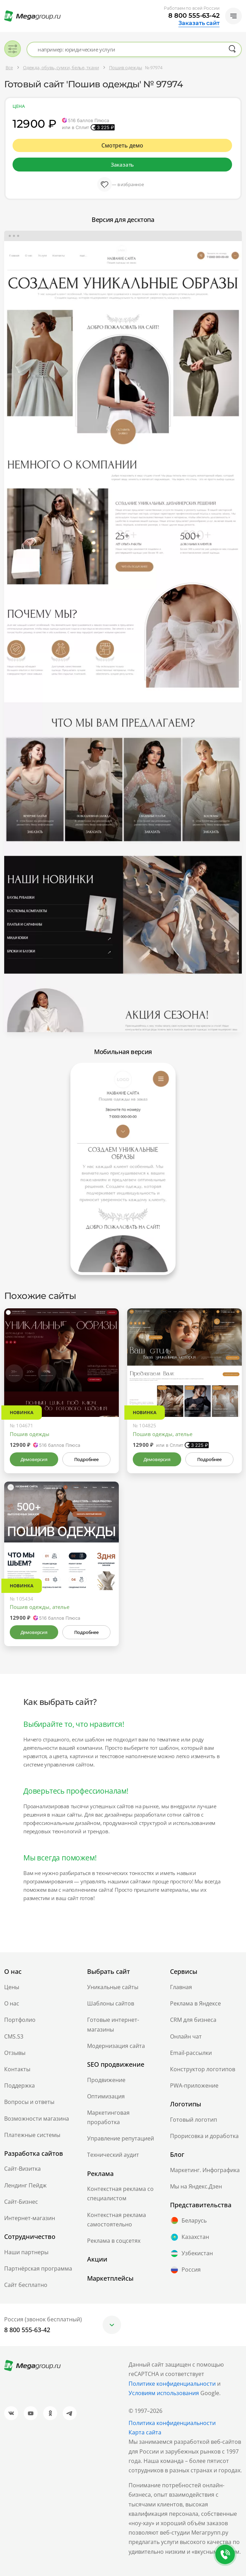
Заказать (122, 164)
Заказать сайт (199, 23)
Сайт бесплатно (25, 2285)
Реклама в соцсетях (113, 2240)
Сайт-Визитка (22, 2168)
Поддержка (19, 2085)
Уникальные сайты (112, 1987)
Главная (181, 1987)
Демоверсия (34, 1459)
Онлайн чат (186, 2036)
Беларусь (188, 2220)
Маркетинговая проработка (108, 2117)
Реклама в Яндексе (195, 2003)
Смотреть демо (122, 145)
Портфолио (20, 2020)
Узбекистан (191, 2253)
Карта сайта (145, 2432)
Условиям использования (164, 2393)
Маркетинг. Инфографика (205, 2170)
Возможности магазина (36, 2118)
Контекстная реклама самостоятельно (116, 2219)
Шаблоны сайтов (110, 2003)
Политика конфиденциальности (172, 2423)
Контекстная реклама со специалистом (120, 2193)
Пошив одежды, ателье (162, 1433)
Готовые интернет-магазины (113, 2024)
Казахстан (189, 2237)
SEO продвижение (115, 2064)
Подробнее (86, 1459)
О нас (11, 2003)
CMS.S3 (13, 2036)
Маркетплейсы (110, 2278)
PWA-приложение (194, 2085)
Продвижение (106, 2080)
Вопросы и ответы (29, 2102)
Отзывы (14, 2053)
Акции (97, 2259)
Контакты (17, 2069)
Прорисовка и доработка (204, 2136)
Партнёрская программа (38, 2268)
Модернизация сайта (116, 2046)
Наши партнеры (26, 2252)
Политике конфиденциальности (172, 2383)
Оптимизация (106, 2096)
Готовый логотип (193, 2119)
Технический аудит (113, 2155)
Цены (11, 1987)
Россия (185, 2270)
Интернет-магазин (29, 2218)
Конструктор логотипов (202, 2069)
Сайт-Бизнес (21, 2202)
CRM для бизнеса (193, 2020)
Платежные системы (32, 2135)
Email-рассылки (191, 2053)
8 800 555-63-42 (194, 15)
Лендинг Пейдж (25, 2185)
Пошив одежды (29, 1433)
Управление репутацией (120, 2138)
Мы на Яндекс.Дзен (196, 2186)
